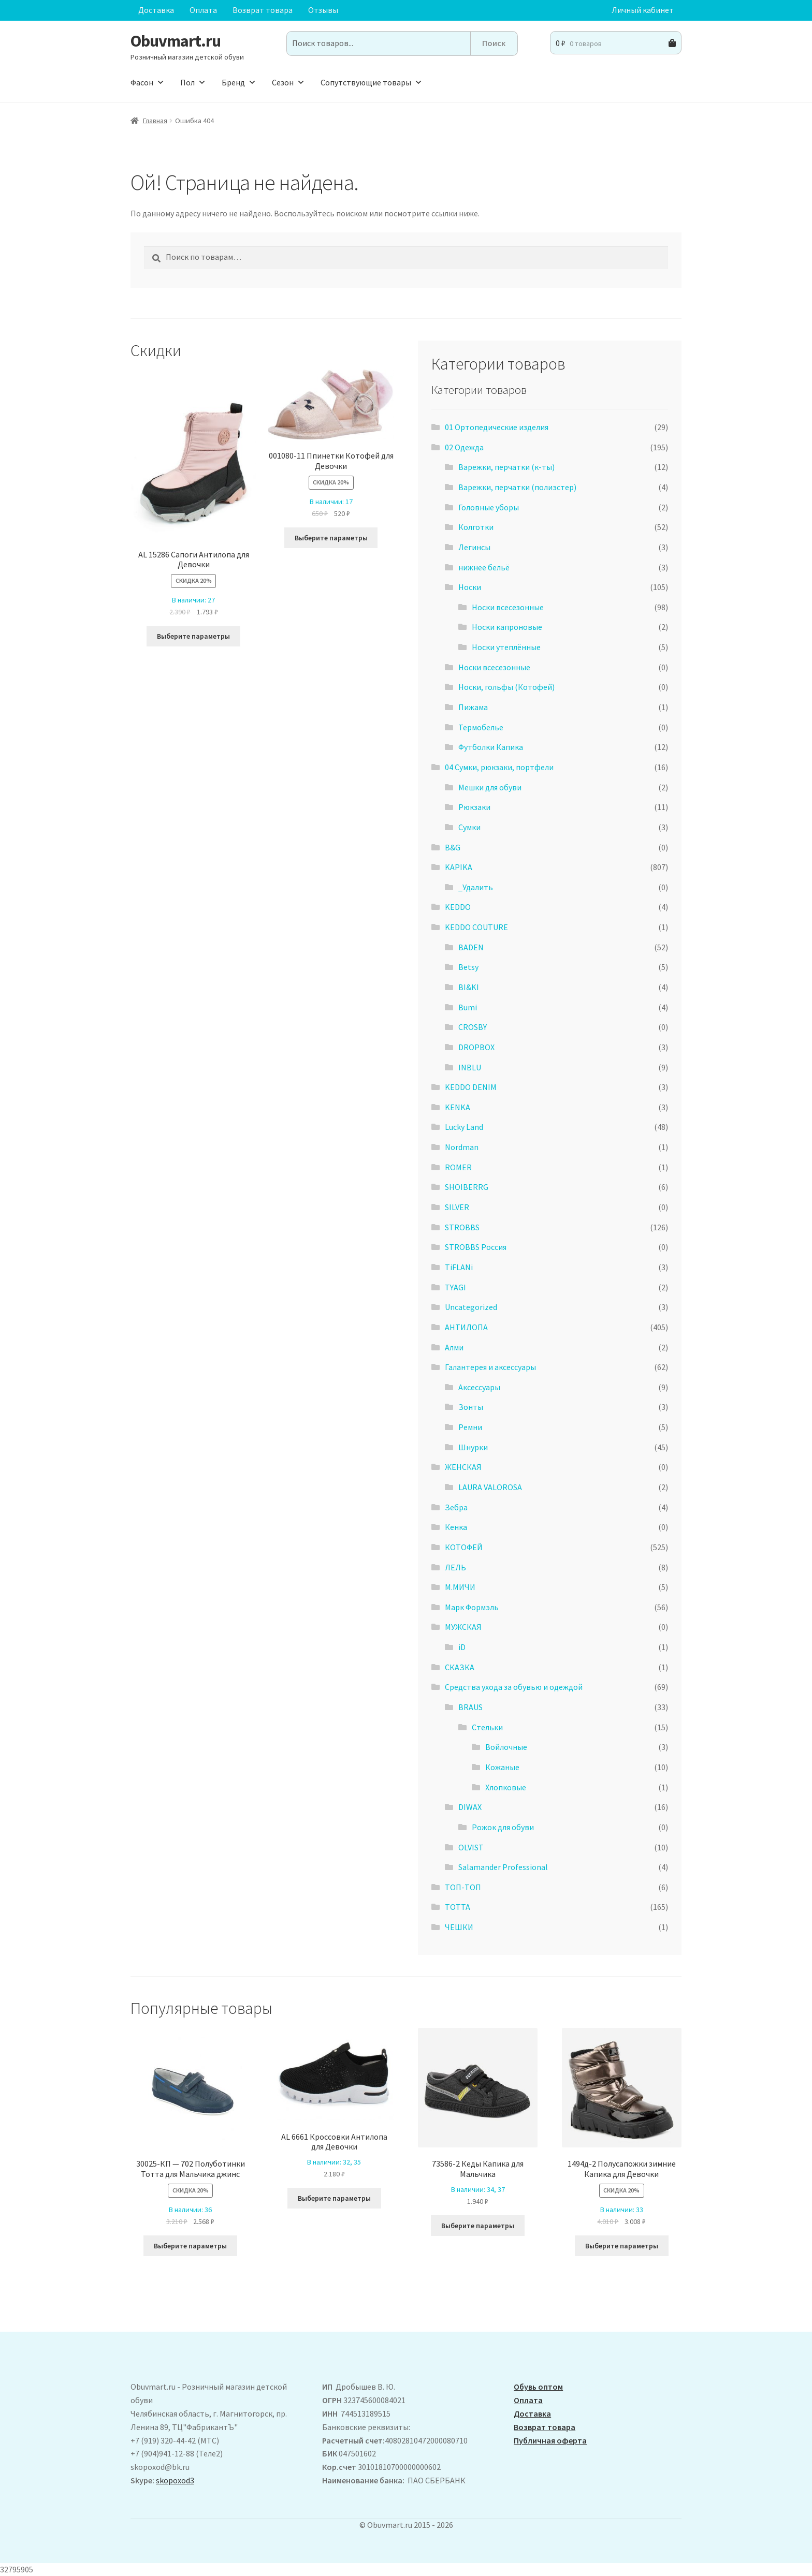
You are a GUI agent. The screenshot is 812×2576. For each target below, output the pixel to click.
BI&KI (468, 987)
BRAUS (470, 1707)
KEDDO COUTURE (476, 927)
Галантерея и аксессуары (490, 1367)
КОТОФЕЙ (464, 1547)
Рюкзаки (474, 807)
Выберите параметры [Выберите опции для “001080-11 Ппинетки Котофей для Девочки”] (331, 537)
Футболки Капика (490, 747)
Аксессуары (479, 1387)
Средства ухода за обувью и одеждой (514, 1687)
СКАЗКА (459, 1667)
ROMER (458, 1167)
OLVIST (471, 1847)
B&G (452, 847)
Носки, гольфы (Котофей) (506, 687)
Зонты (470, 1407)
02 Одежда (464, 447)
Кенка (456, 1527)
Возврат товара (263, 10)
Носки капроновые (507, 627)
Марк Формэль (472, 1607)
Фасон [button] (147, 82)
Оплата (203, 10)
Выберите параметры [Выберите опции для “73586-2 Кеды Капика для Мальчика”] (477, 2225)
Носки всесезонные (508, 607)
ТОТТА (457, 1907)
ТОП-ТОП (463, 1887)
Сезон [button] (288, 82)
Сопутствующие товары (372, 82)
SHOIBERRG (466, 1187)
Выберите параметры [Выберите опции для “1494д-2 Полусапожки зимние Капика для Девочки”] (621, 2245)
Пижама (473, 707)
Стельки (487, 1727)
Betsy (468, 967)
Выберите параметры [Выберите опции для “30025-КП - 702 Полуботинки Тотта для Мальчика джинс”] (190, 2245)
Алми (454, 1347)
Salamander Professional (503, 1867)
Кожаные (502, 1767)
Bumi (467, 1007)
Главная (155, 120)
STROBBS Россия (475, 1247)
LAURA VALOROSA (490, 1487)
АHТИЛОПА (466, 1327)
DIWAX (470, 1807)
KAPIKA (458, 867)
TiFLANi (459, 1267)
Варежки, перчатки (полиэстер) (517, 487)
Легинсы (474, 547)
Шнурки (473, 1447)
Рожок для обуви (503, 1827)
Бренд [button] (239, 82)
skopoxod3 (175, 2480)
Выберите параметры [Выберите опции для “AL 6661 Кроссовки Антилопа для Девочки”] (334, 2198)
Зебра (456, 1507)
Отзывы (323, 10)
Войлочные (506, 1747)
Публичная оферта (550, 2440)
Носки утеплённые (506, 647)
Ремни (470, 1427)
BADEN (471, 947)
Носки (469, 587)
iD (462, 1647)
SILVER (457, 1207)
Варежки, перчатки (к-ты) (506, 467)
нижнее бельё (484, 567)
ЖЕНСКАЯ (463, 1467)
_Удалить (475, 887)
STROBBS (462, 1227)
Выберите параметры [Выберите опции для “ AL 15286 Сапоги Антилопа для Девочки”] (193, 636)
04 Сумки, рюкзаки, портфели (499, 767)
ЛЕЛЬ (455, 1567)
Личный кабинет (643, 10)
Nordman (462, 1147)
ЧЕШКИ (459, 1927)
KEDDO (458, 907)
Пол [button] (193, 82)
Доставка (156, 10)
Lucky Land (464, 1127)
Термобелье (480, 727)
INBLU (469, 1067)
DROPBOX (476, 1047)
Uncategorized (471, 1307)
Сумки (469, 827)
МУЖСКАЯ (463, 1627)
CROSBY (472, 1027)
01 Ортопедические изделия (496, 427)
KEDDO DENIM (471, 1087)
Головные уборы (488, 507)
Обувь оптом (538, 2386)
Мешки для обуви (489, 787)
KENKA (457, 1107)
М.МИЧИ (460, 1587)
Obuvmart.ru (175, 41)
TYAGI (455, 1287)
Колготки (476, 527)
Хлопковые (505, 1787)
